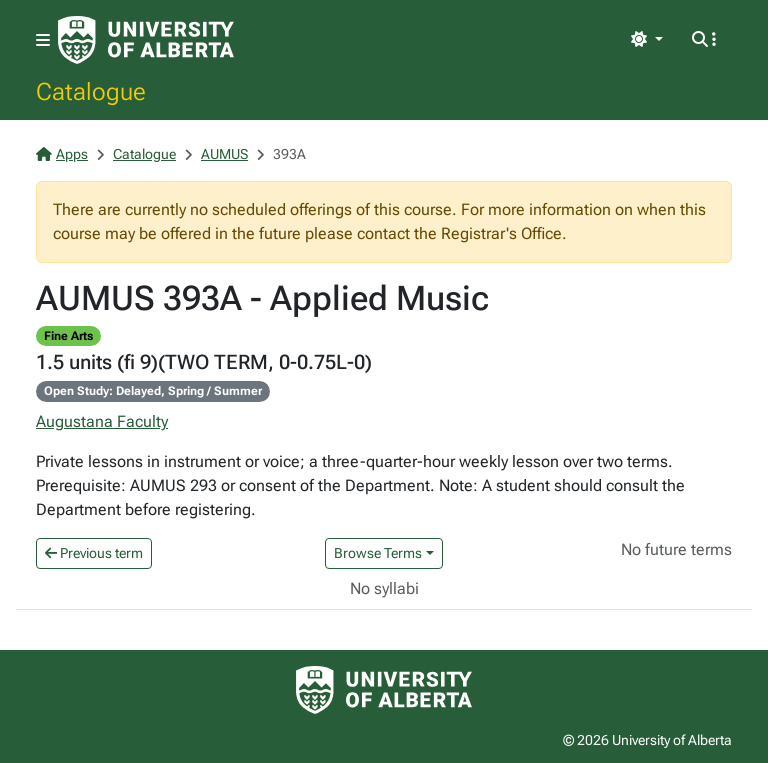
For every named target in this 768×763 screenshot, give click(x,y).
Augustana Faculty (102, 421)
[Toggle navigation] (43, 40)
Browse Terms (378, 553)
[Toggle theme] (647, 40)
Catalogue (91, 91)
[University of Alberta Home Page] (146, 40)
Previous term (94, 553)
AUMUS (224, 154)
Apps (62, 154)
